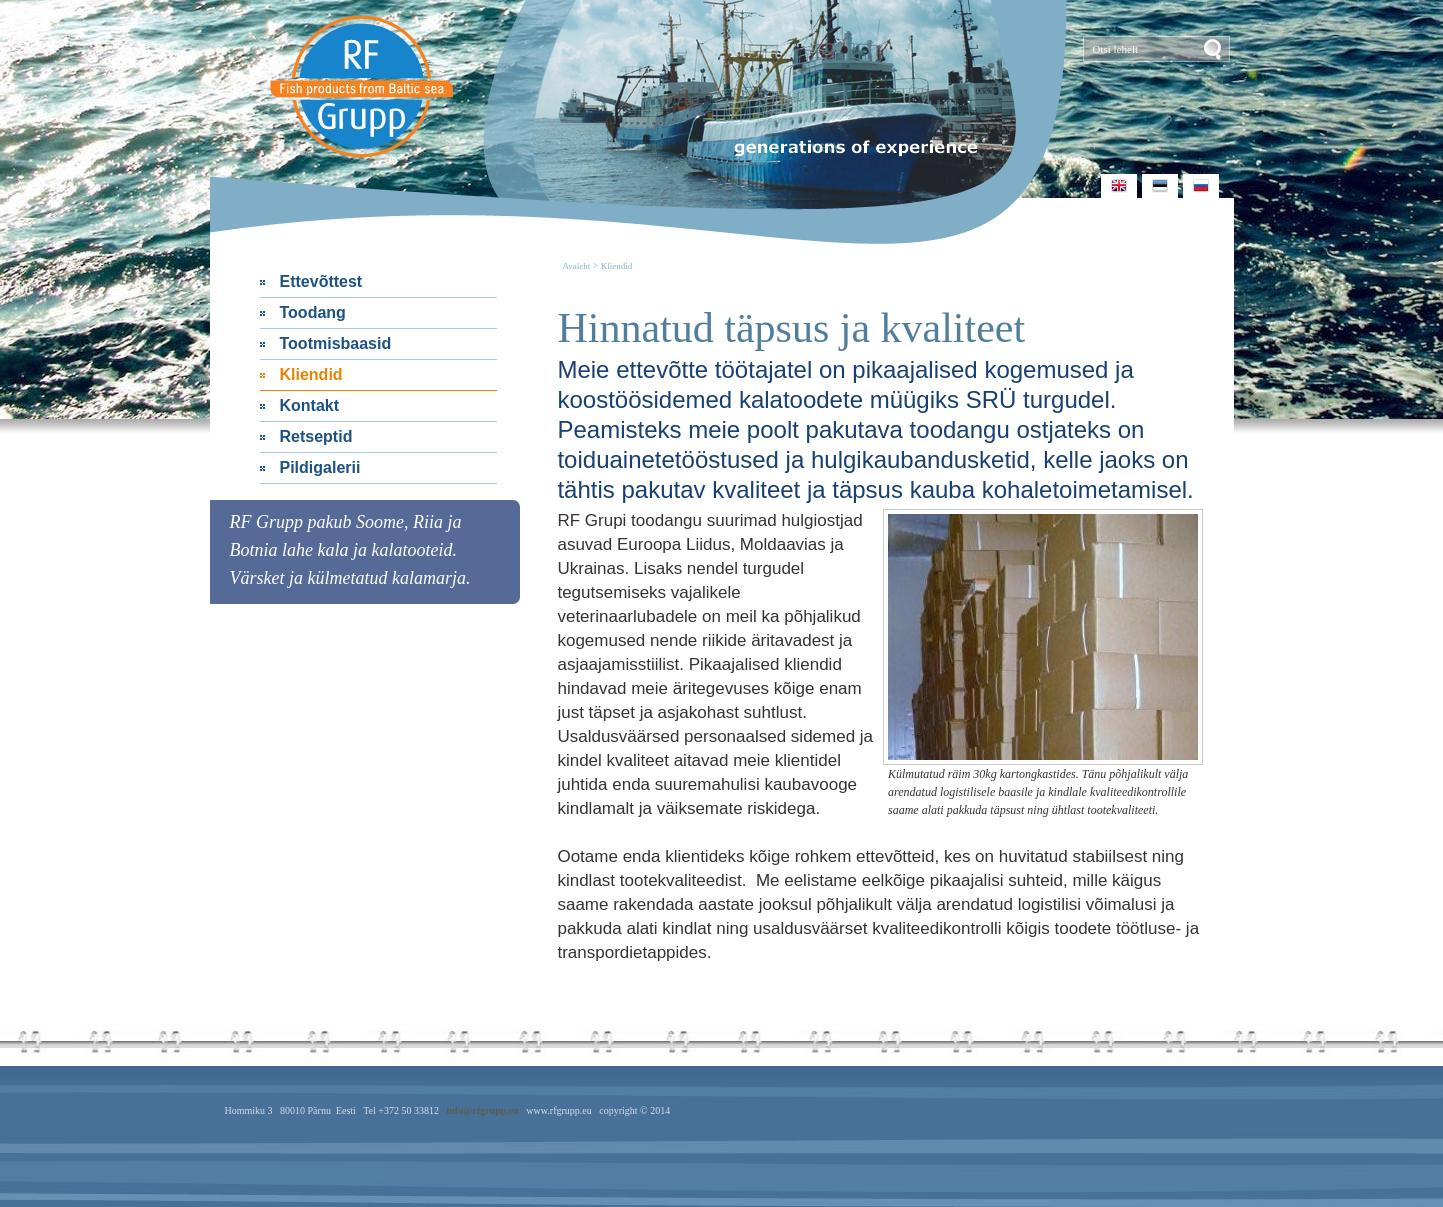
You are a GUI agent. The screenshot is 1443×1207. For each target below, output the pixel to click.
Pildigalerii (320, 467)
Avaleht (577, 266)
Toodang (313, 312)
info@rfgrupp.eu (482, 1110)
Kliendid (311, 374)
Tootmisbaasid (336, 343)
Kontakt (310, 405)
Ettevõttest (321, 281)
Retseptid (316, 436)
